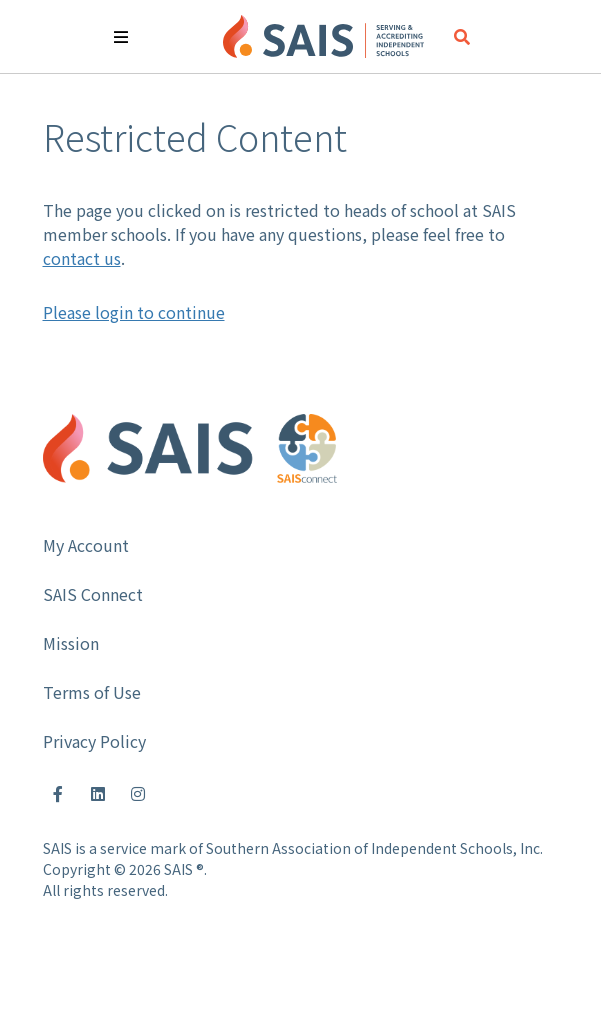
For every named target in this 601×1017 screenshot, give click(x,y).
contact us (82, 258)
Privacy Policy (94, 741)
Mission (71, 643)
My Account (86, 545)
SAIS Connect (93, 594)
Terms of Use (92, 692)
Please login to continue (134, 312)
